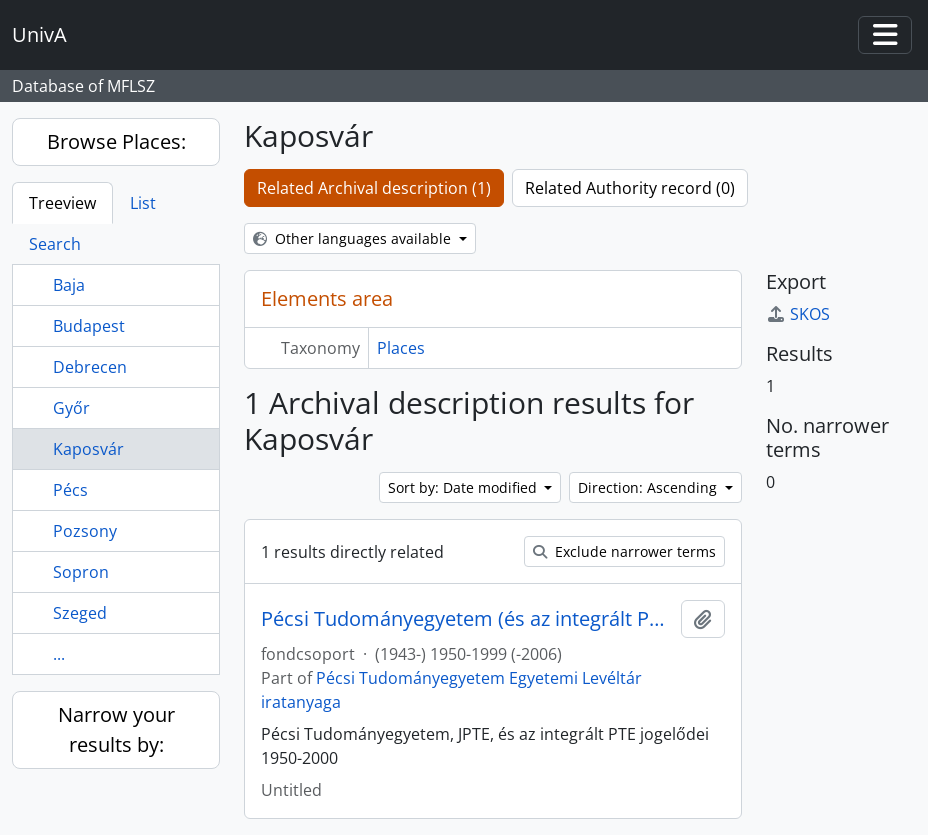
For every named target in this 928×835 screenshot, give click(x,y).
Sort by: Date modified (464, 487)
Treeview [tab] (62, 203)
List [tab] (143, 203)
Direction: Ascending (649, 487)
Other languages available (354, 238)
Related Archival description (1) (374, 188)
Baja (69, 285)
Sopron (81, 572)
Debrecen (90, 367)
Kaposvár (88, 449)
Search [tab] (55, 244)
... (59, 654)
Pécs (70, 490)
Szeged (80, 613)
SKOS (798, 314)
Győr (71, 408)
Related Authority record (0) (630, 188)
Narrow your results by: (116, 729)
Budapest (89, 326)
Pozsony (85, 531)
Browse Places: (116, 141)
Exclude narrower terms (624, 551)
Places (401, 348)
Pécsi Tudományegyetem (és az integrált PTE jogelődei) (467, 619)
